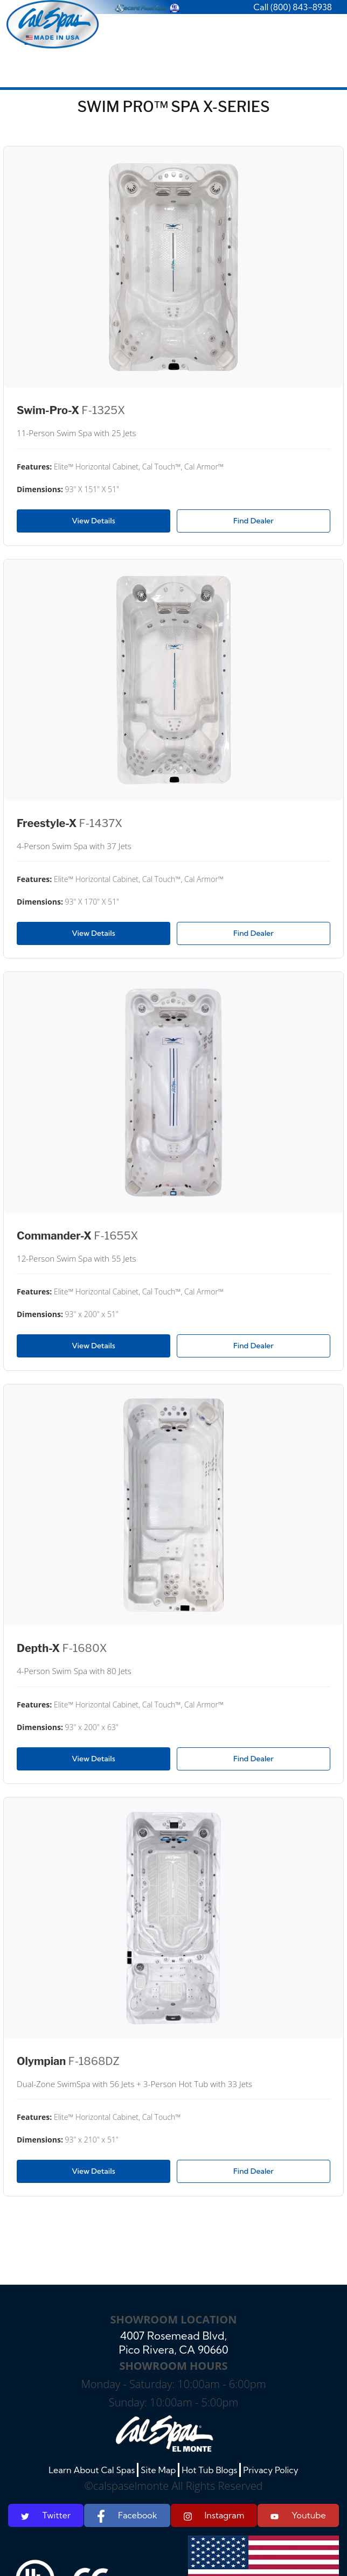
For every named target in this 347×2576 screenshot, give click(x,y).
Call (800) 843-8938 (292, 7)
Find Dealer (253, 521)
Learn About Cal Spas (91, 2470)
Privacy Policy (271, 2470)
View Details (93, 521)
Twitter (46, 2515)
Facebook (127, 2516)
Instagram (214, 2515)
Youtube (297, 2515)
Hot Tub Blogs (209, 2470)
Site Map (158, 2470)
